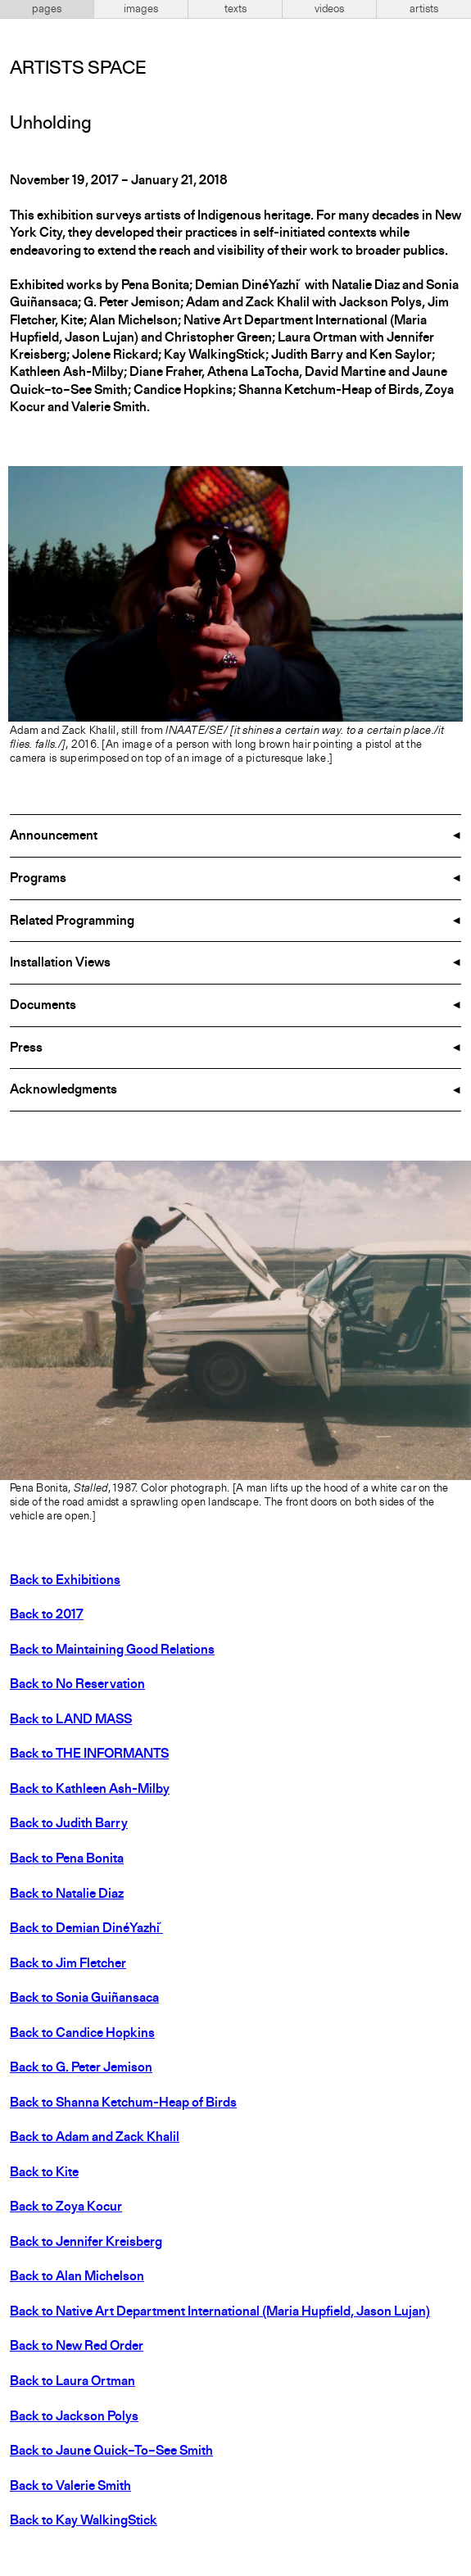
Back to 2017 (47, 1615)
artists (424, 9)
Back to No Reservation (77, 1684)
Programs (38, 878)
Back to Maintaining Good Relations (112, 1650)
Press (26, 1048)
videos (329, 9)
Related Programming (72, 921)
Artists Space (78, 69)
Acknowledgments (63, 1090)
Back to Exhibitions (65, 1580)
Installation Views (60, 963)
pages (46, 9)
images (141, 9)
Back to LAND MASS (71, 1720)
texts (235, 9)
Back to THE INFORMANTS (89, 1754)
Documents (43, 1005)
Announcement (53, 836)
